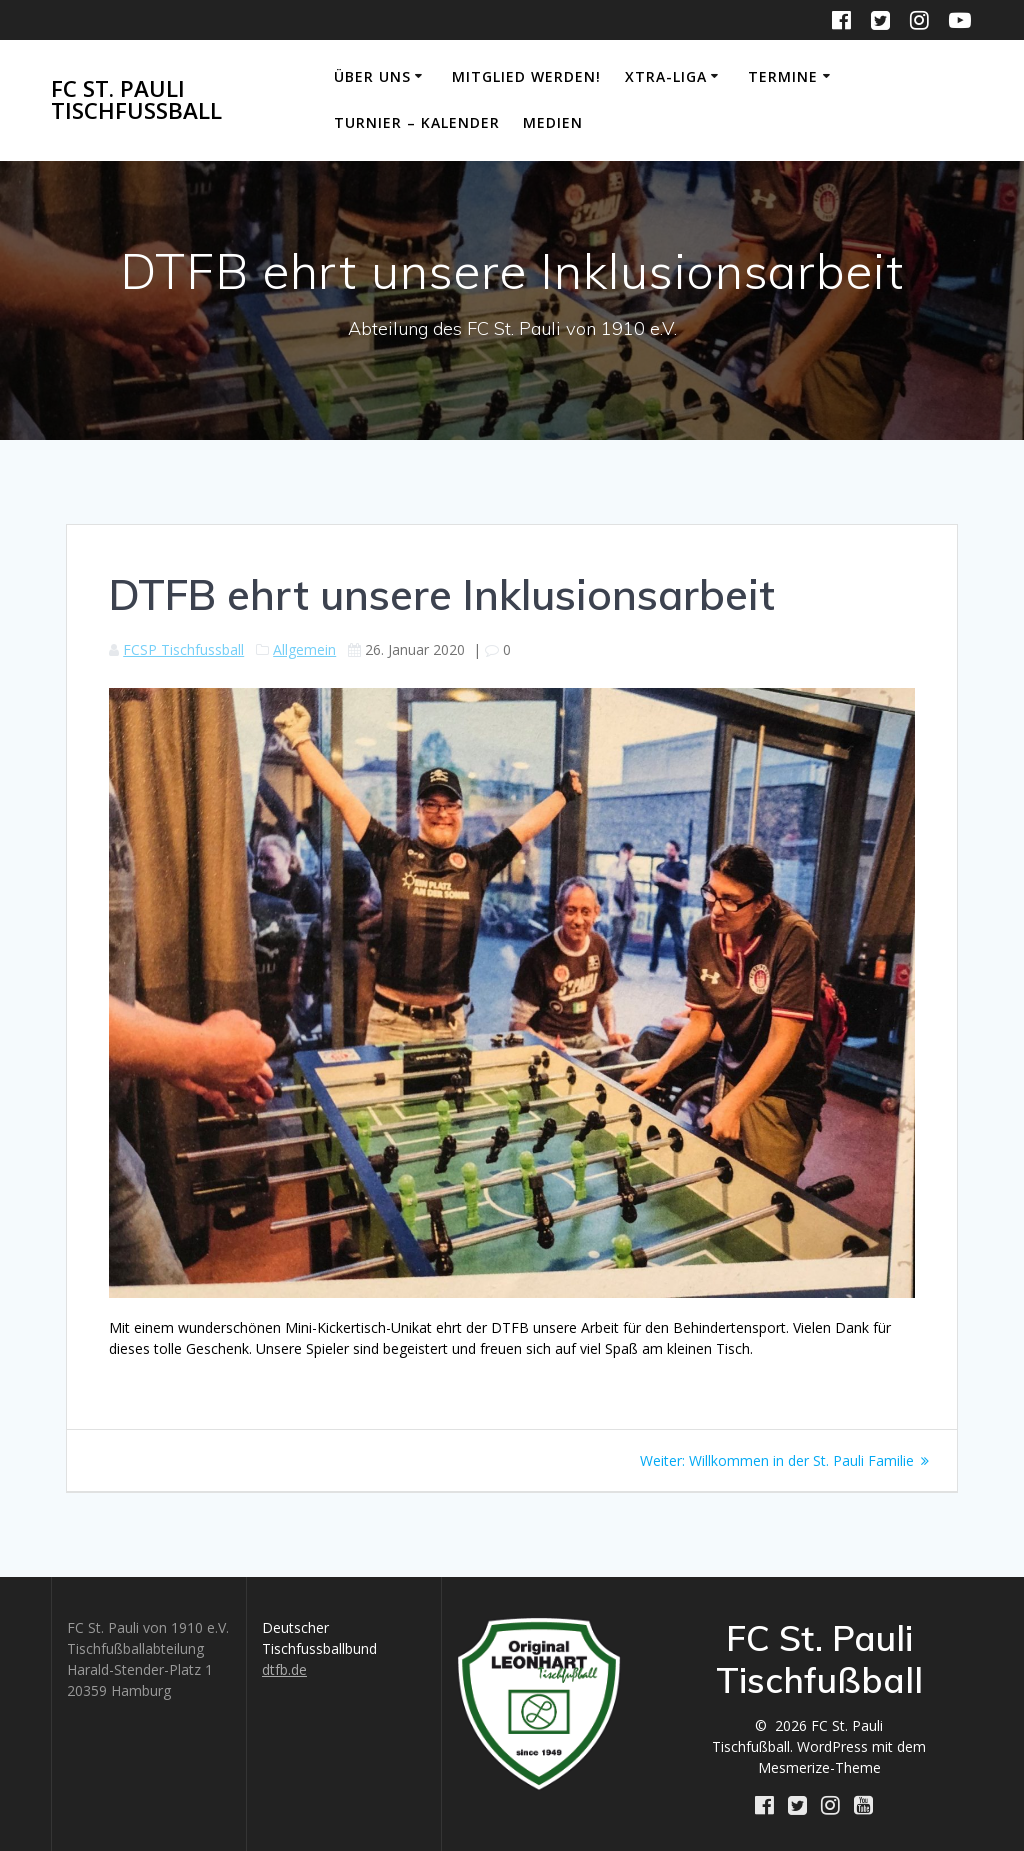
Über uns (372, 76)
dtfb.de (284, 1669)
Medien (553, 122)
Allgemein (304, 649)
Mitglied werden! (526, 76)
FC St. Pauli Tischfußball (136, 100)
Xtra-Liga (666, 76)
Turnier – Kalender (417, 122)
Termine (783, 76)
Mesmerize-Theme (819, 1767)
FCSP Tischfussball (183, 649)
